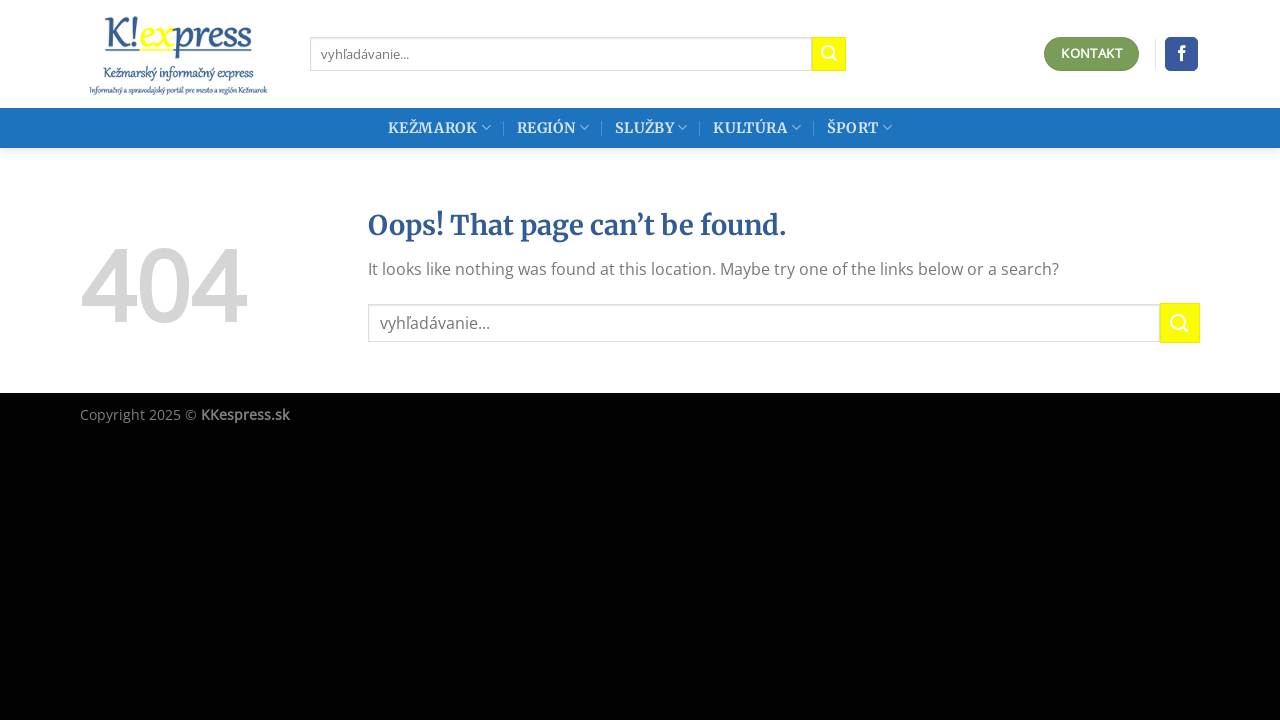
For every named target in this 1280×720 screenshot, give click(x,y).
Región (553, 127)
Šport (859, 127)
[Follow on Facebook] (1181, 54)
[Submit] (829, 54)
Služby (651, 127)
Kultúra (757, 127)
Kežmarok (439, 127)
